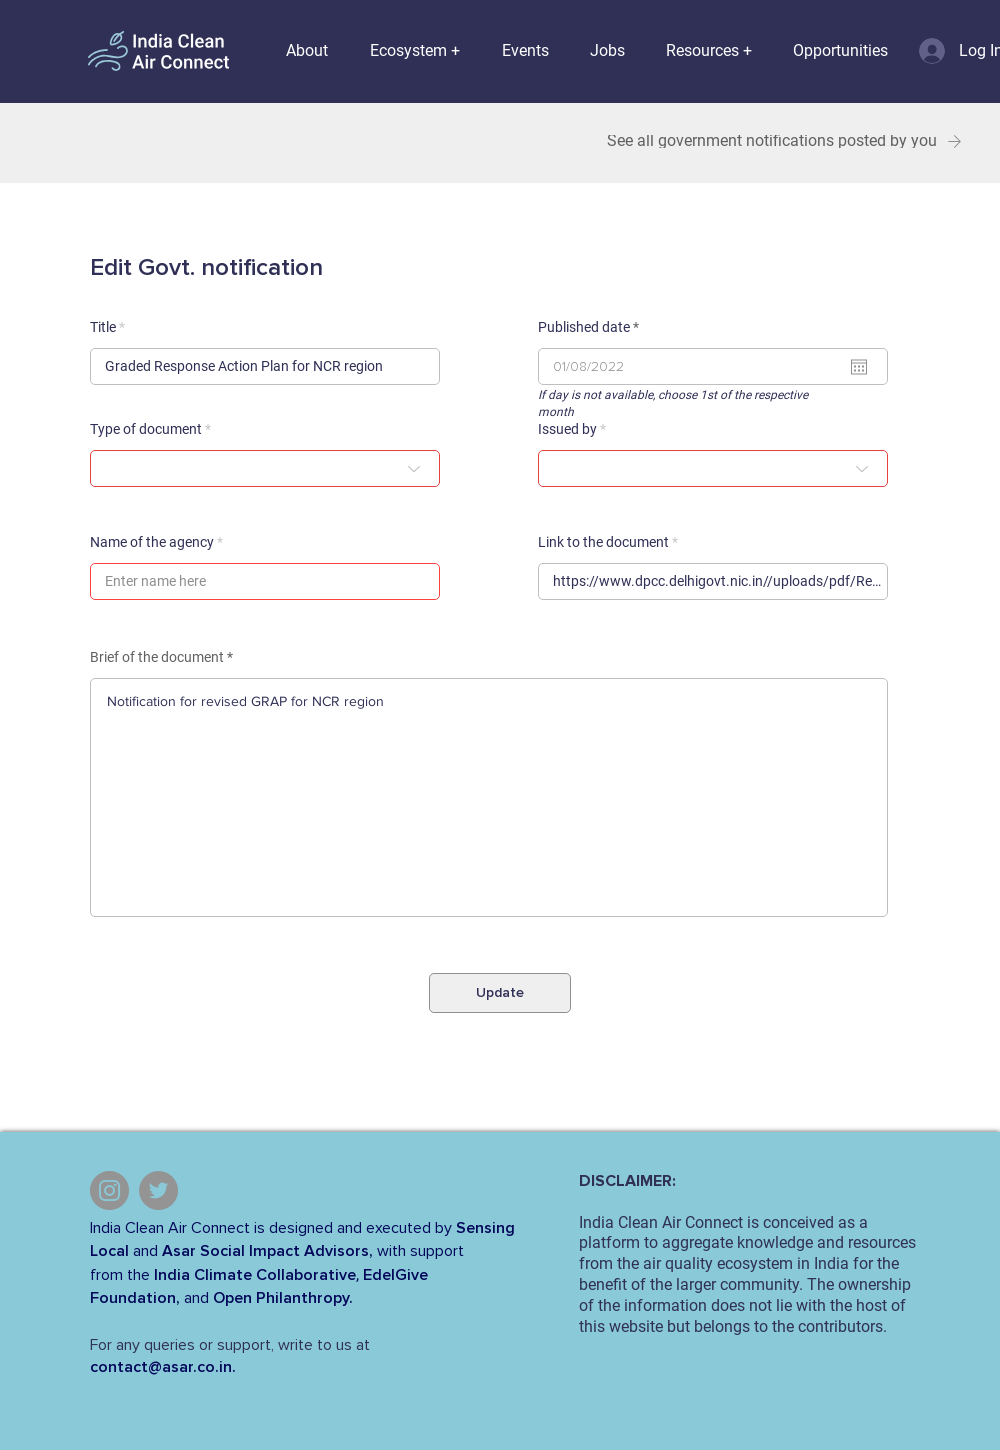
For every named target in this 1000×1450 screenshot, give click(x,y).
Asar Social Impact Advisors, (267, 1251)
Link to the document (603, 542)
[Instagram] (109, 1190)
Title (103, 327)
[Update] (500, 993)
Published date (592, 327)
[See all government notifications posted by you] (782, 141)
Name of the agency (152, 542)
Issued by (567, 429)
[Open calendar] (859, 367)
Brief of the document (157, 657)
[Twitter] (158, 1190)
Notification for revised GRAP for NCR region (489, 797)
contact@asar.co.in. (163, 1367)
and (145, 1251)
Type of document (146, 429)
